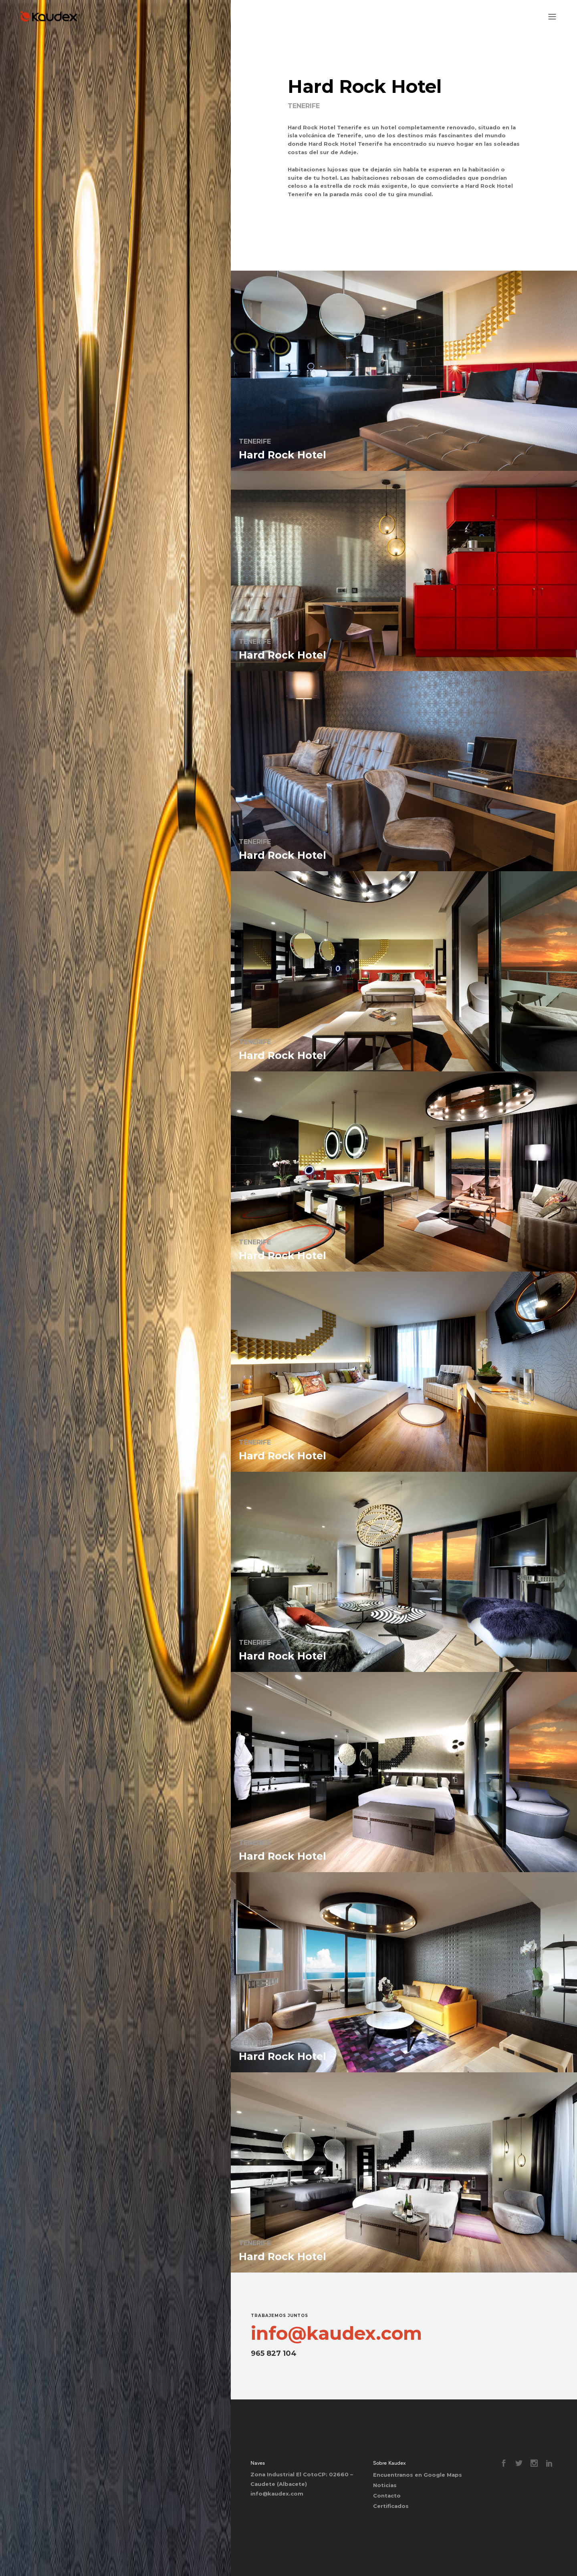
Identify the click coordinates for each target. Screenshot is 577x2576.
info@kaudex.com (336, 2333)
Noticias (385, 2485)
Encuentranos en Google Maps (417, 2475)
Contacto (387, 2495)
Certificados (391, 2506)
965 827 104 (274, 2353)
